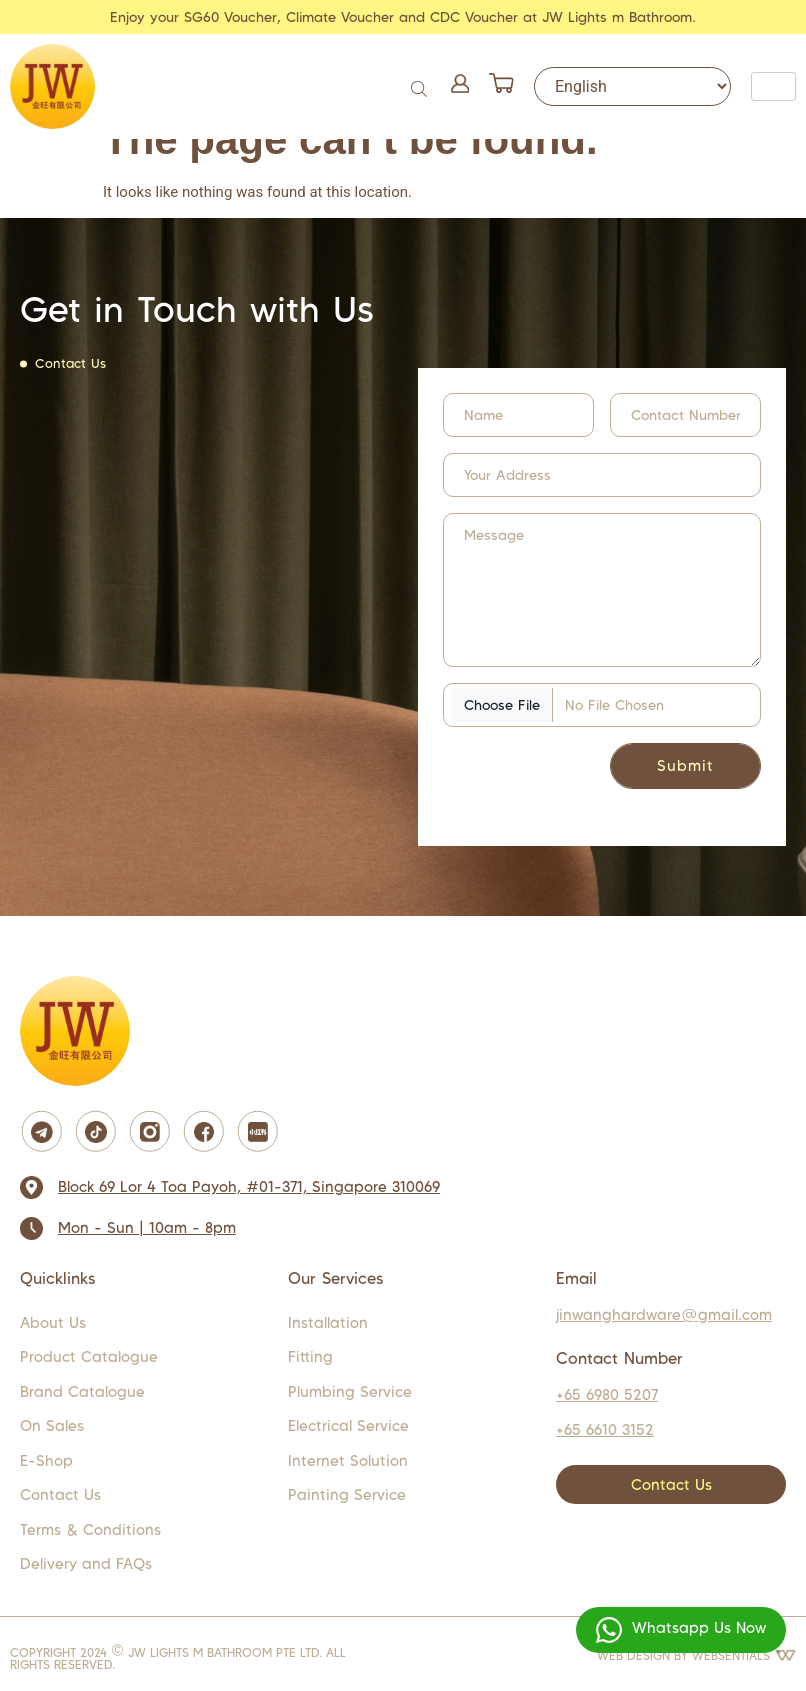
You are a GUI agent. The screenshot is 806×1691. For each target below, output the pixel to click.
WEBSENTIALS (744, 1655)
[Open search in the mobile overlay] (421, 86)
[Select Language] (632, 86)
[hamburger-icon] (773, 86)
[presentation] (564, 774)
